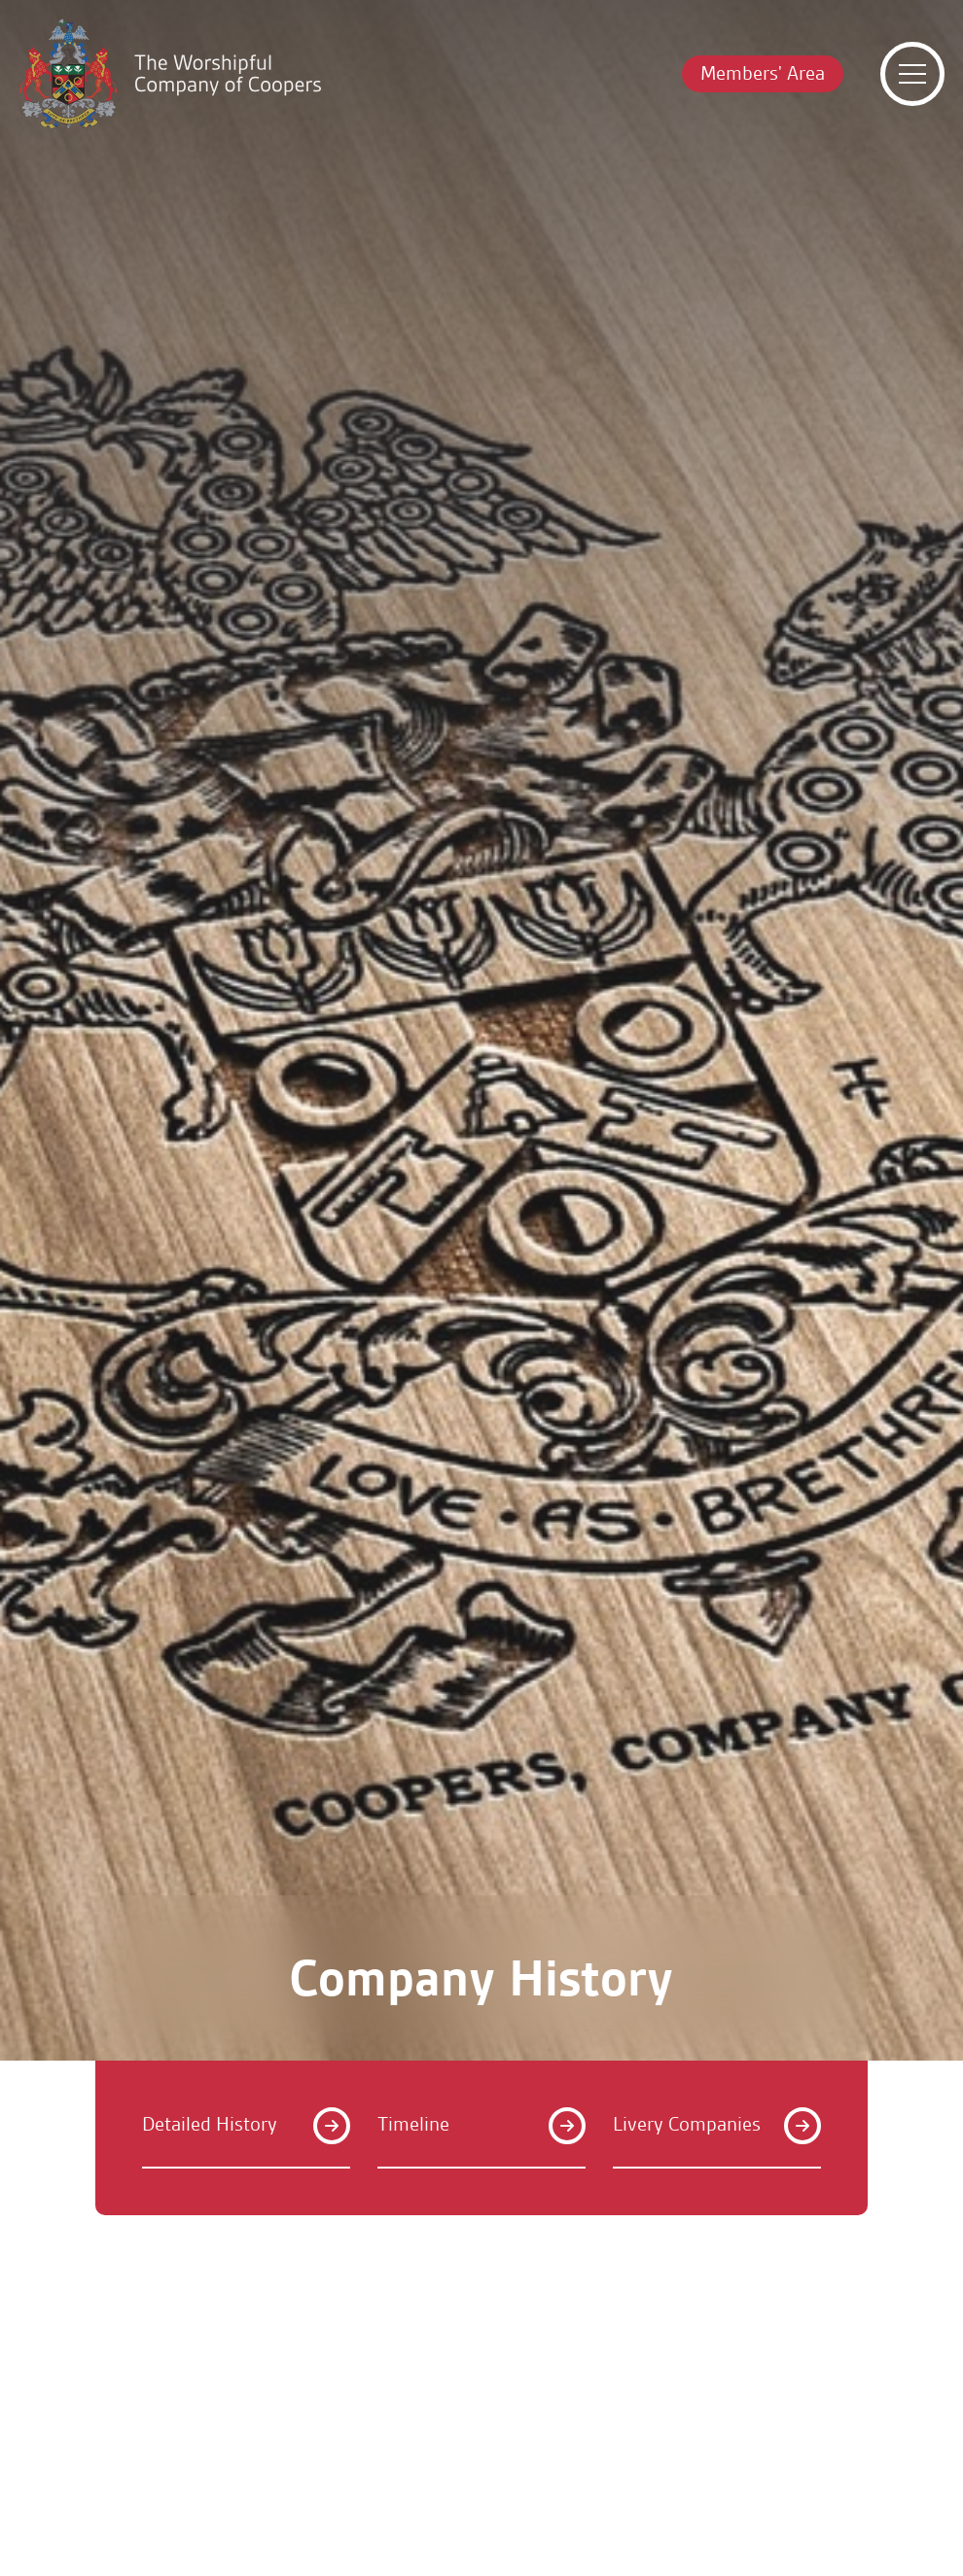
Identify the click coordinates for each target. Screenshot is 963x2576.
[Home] (169, 73)
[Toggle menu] (912, 74)
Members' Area (762, 73)
